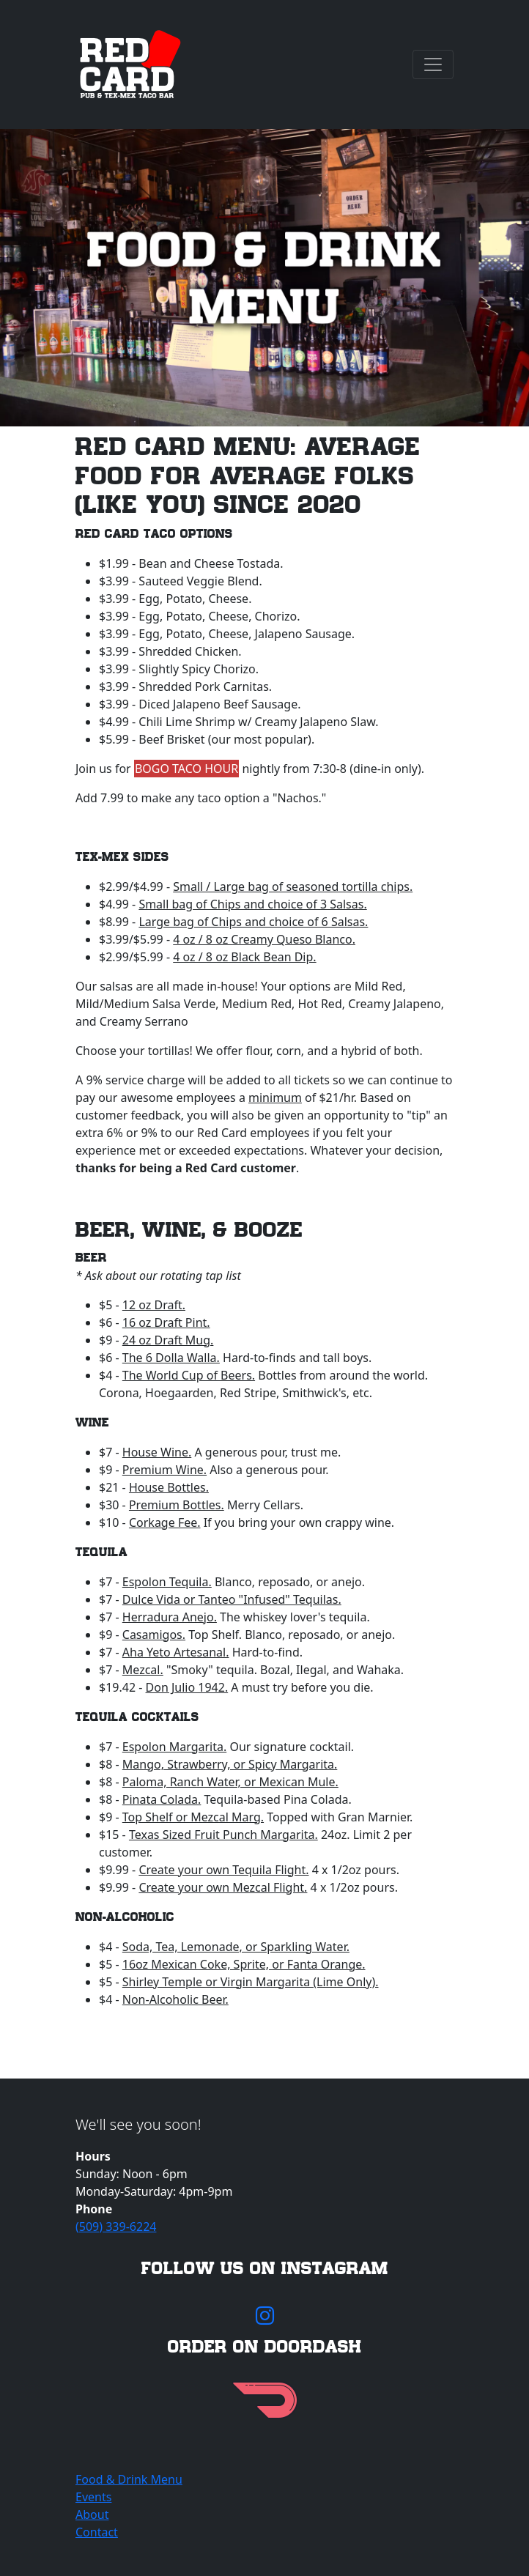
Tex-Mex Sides (122, 857)
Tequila (101, 1552)
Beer (91, 1258)
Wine (92, 1422)
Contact (96, 2532)
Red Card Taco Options (154, 534)
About (91, 2514)
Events (93, 2497)
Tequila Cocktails (137, 1717)
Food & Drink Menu (128, 2479)
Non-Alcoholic (124, 1917)
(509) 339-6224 (115, 2226)
